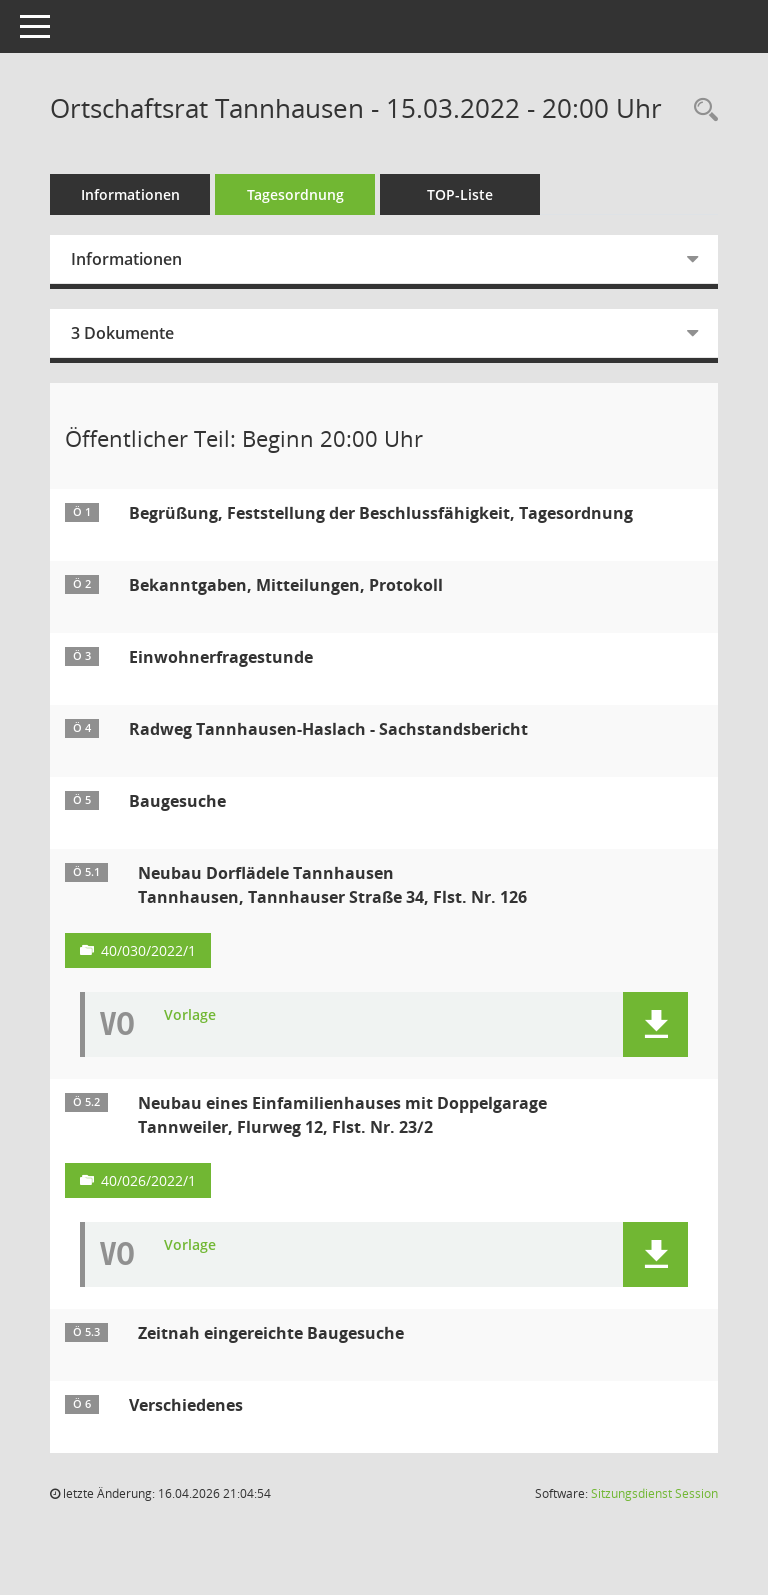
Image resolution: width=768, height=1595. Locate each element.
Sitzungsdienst (654, 1493)
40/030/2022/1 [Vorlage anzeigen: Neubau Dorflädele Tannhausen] (148, 950)
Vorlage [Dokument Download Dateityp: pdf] (190, 1015)
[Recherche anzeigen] (701, 110)
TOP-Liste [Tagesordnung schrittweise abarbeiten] (460, 194)
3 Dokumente (122, 333)
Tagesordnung (295, 194)
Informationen (130, 194)
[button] (655, 1024)
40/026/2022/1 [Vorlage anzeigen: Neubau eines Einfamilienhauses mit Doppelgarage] (148, 1180)
